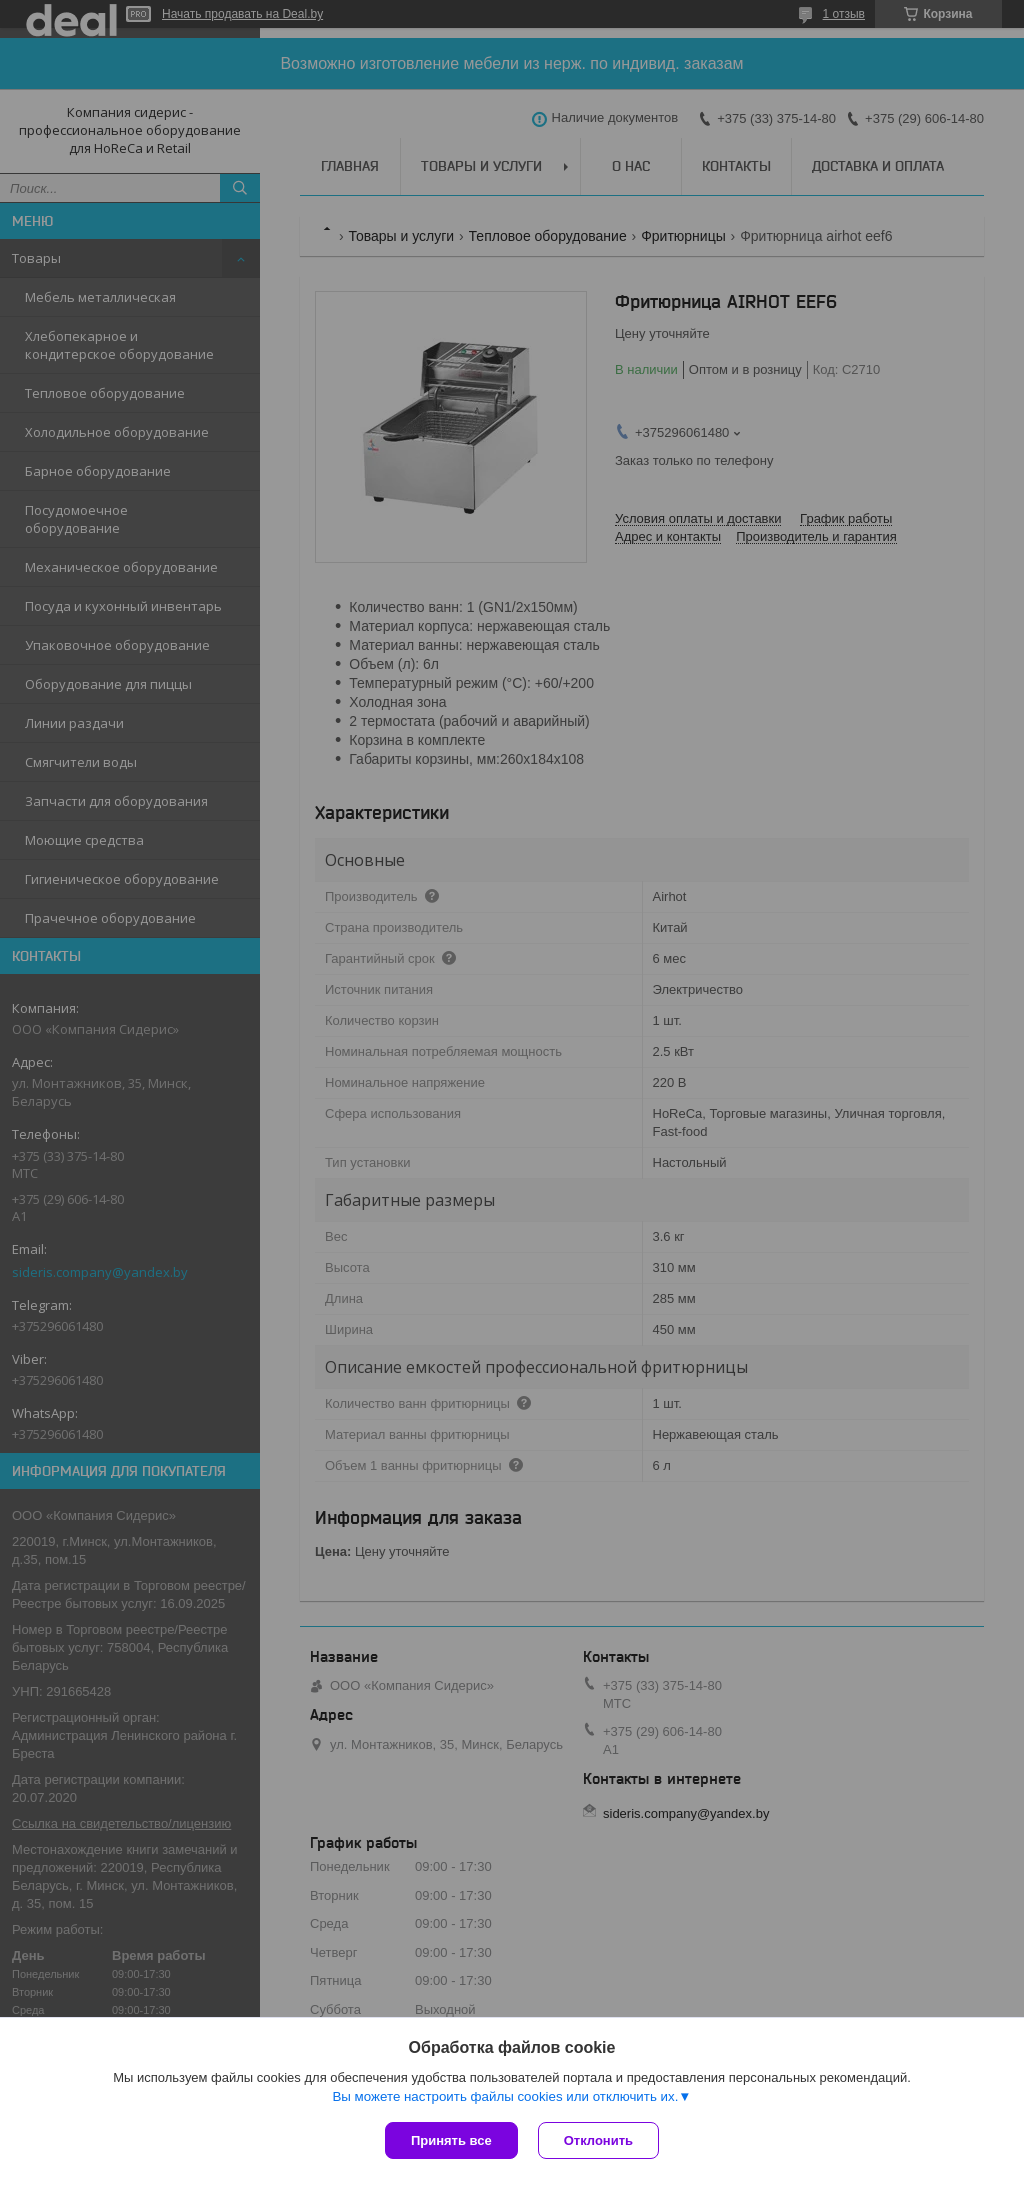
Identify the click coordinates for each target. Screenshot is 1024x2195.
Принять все (451, 2140)
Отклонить (598, 2140)
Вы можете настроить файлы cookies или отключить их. (505, 2096)
